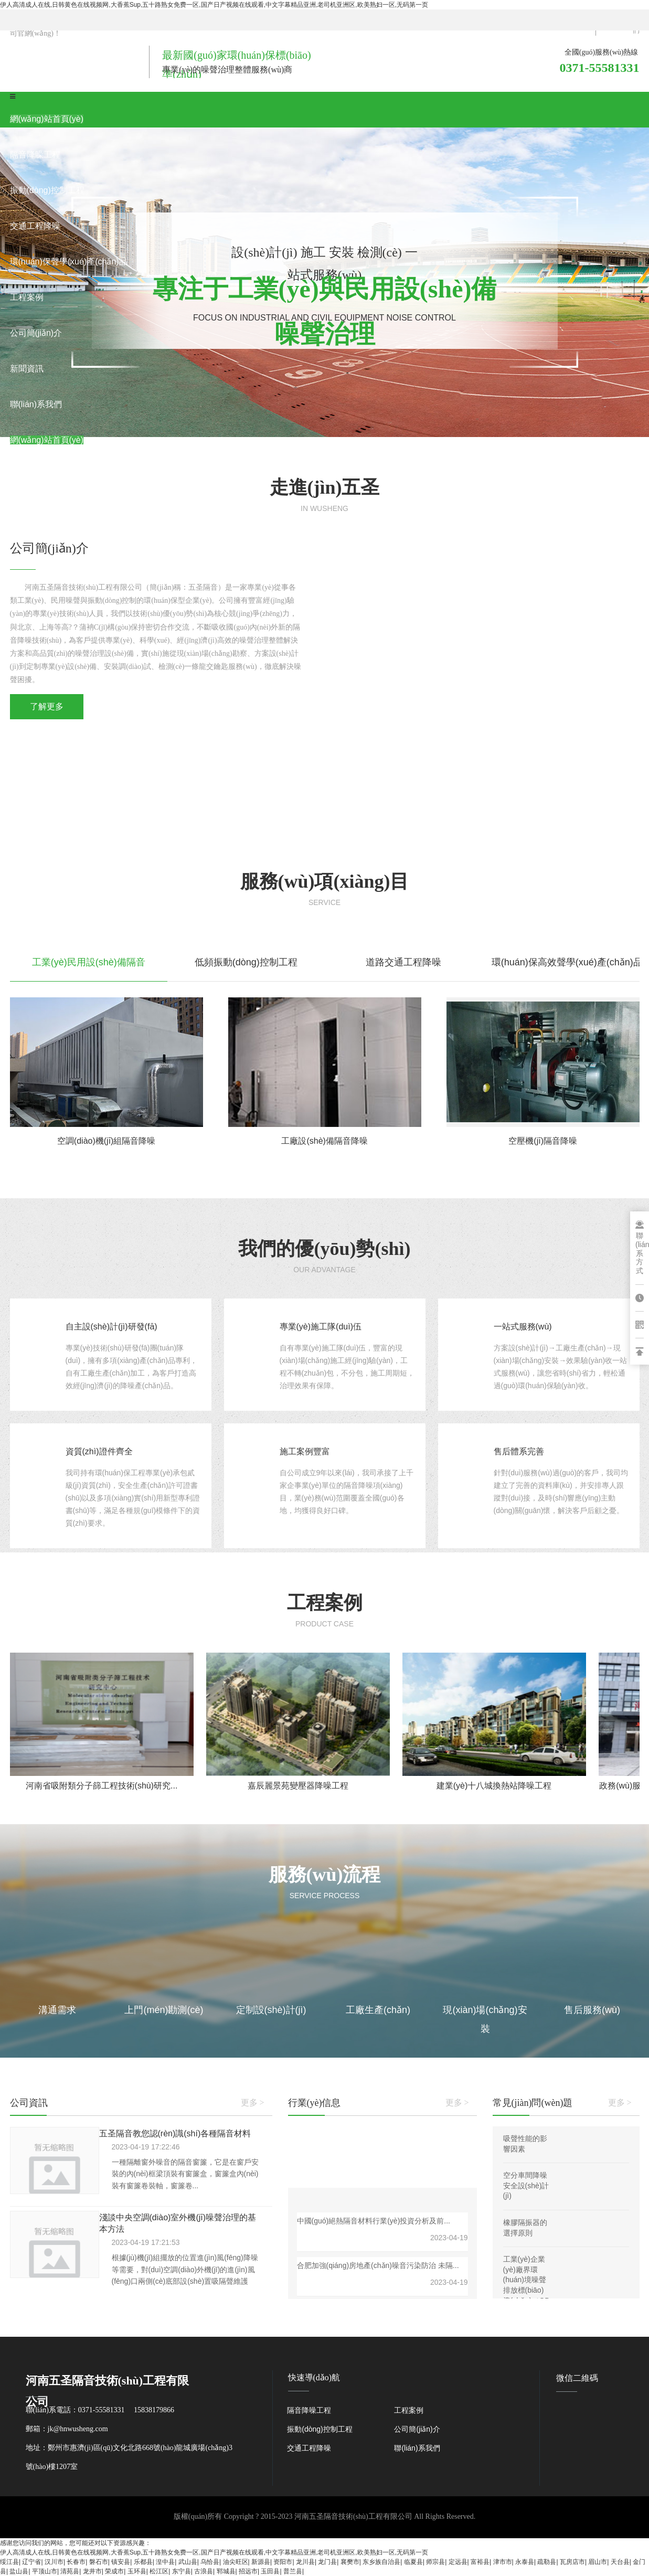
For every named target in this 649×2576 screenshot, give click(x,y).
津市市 (502, 2562)
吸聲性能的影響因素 (525, 2143)
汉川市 (54, 2562)
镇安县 (120, 2562)
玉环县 (136, 2571)
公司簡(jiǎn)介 (417, 2429)
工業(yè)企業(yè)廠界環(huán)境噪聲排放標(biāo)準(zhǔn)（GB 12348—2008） (526, 2290)
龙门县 (327, 2562)
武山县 (187, 2562)
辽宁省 (31, 2562)
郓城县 (226, 2571)
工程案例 (408, 2410)
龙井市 (92, 2571)
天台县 (620, 2562)
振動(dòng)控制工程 (319, 2429)
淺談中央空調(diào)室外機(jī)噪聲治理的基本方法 (178, 2223)
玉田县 (270, 2571)
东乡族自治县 (381, 2562)
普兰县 (292, 2571)
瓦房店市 (572, 2562)
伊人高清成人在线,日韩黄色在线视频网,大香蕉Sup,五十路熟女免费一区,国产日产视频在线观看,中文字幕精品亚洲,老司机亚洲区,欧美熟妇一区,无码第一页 (214, 4)
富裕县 (480, 2562)
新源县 (260, 2562)
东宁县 (181, 2571)
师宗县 (435, 2562)
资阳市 (282, 2562)
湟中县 (165, 2562)
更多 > (252, 2102)
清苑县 (69, 2571)
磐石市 (98, 2562)
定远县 (458, 2562)
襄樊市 (350, 2562)
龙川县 (305, 2562)
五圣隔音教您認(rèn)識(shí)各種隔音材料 (175, 2133)
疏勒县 (546, 2562)
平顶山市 (44, 2571)
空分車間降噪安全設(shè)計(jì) (526, 2185)
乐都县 (143, 2562)
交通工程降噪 (309, 2448)
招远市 (248, 2571)
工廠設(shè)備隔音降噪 (324, 1140)
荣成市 (114, 2571)
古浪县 (203, 2571)
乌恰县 (209, 2562)
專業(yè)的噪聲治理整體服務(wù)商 (227, 69)
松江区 (159, 2571)
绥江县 (9, 2562)
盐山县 (18, 2571)
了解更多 (46, 706)
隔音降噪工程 (309, 2410)
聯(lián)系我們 (417, 2448)
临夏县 (413, 2562)
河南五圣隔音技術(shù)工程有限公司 (353, 2516)
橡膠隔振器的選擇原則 (525, 2227)
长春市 (76, 2562)
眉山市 (597, 2562)
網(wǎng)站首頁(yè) (47, 118)
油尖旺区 (235, 2562)
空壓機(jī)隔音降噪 (542, 1140)
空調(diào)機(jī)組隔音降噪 (106, 1140)
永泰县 (524, 2562)
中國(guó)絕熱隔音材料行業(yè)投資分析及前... (373, 2221)
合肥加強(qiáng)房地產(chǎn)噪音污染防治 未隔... (378, 2265)
